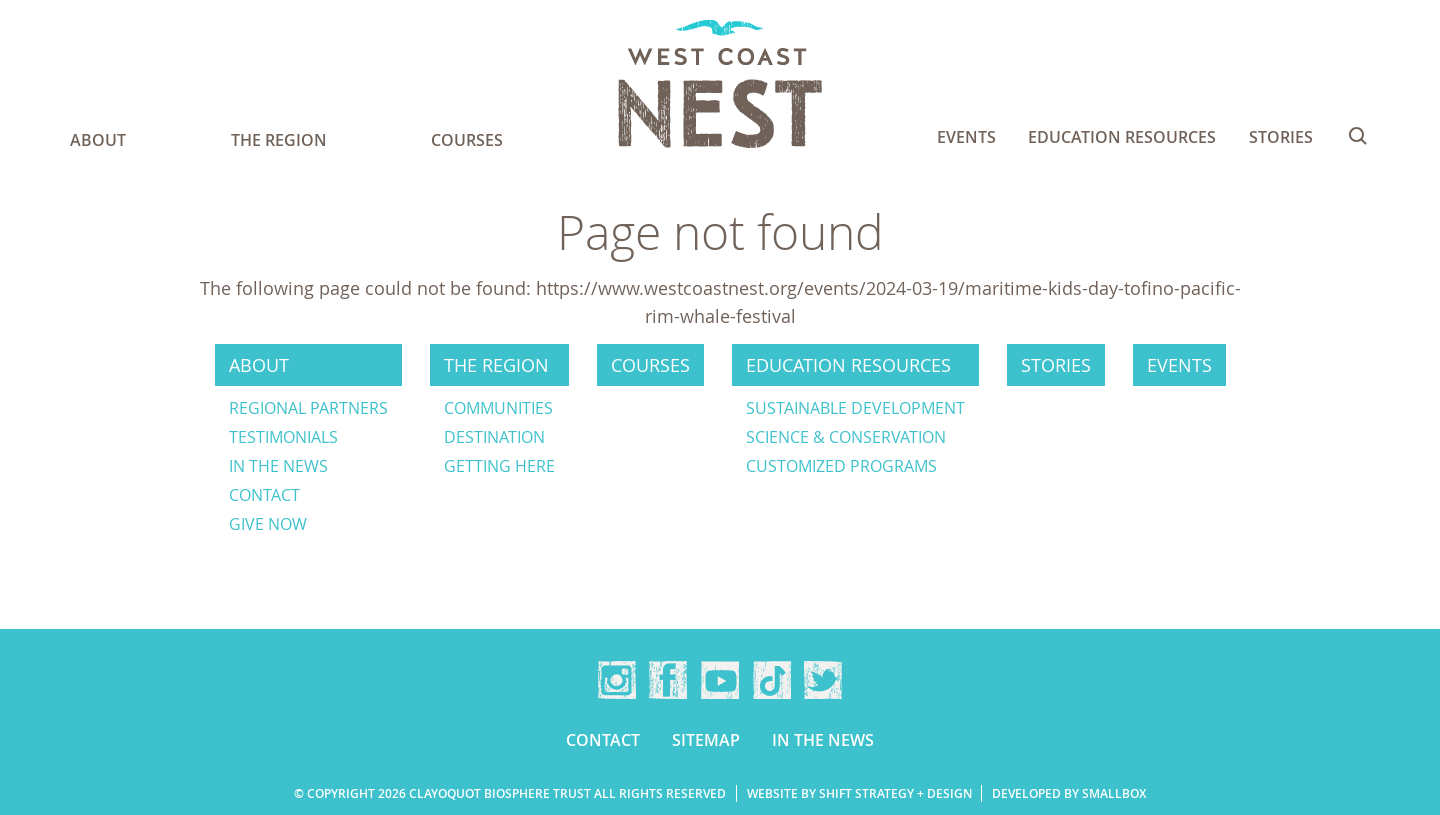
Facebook (668, 680)
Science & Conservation (846, 437)
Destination (494, 437)
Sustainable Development (855, 408)
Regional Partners (308, 408)
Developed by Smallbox (1069, 793)
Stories (1281, 137)
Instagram (617, 680)
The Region (279, 140)
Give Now (268, 524)
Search (1358, 136)
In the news (278, 466)
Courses (467, 140)
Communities (498, 408)
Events (966, 137)
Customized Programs (841, 466)
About (98, 140)
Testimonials (283, 437)
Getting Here (499, 466)
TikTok (772, 680)
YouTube (720, 680)
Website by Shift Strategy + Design (859, 793)
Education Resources (1122, 137)
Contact (264, 495)
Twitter (823, 680)
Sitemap (706, 740)
